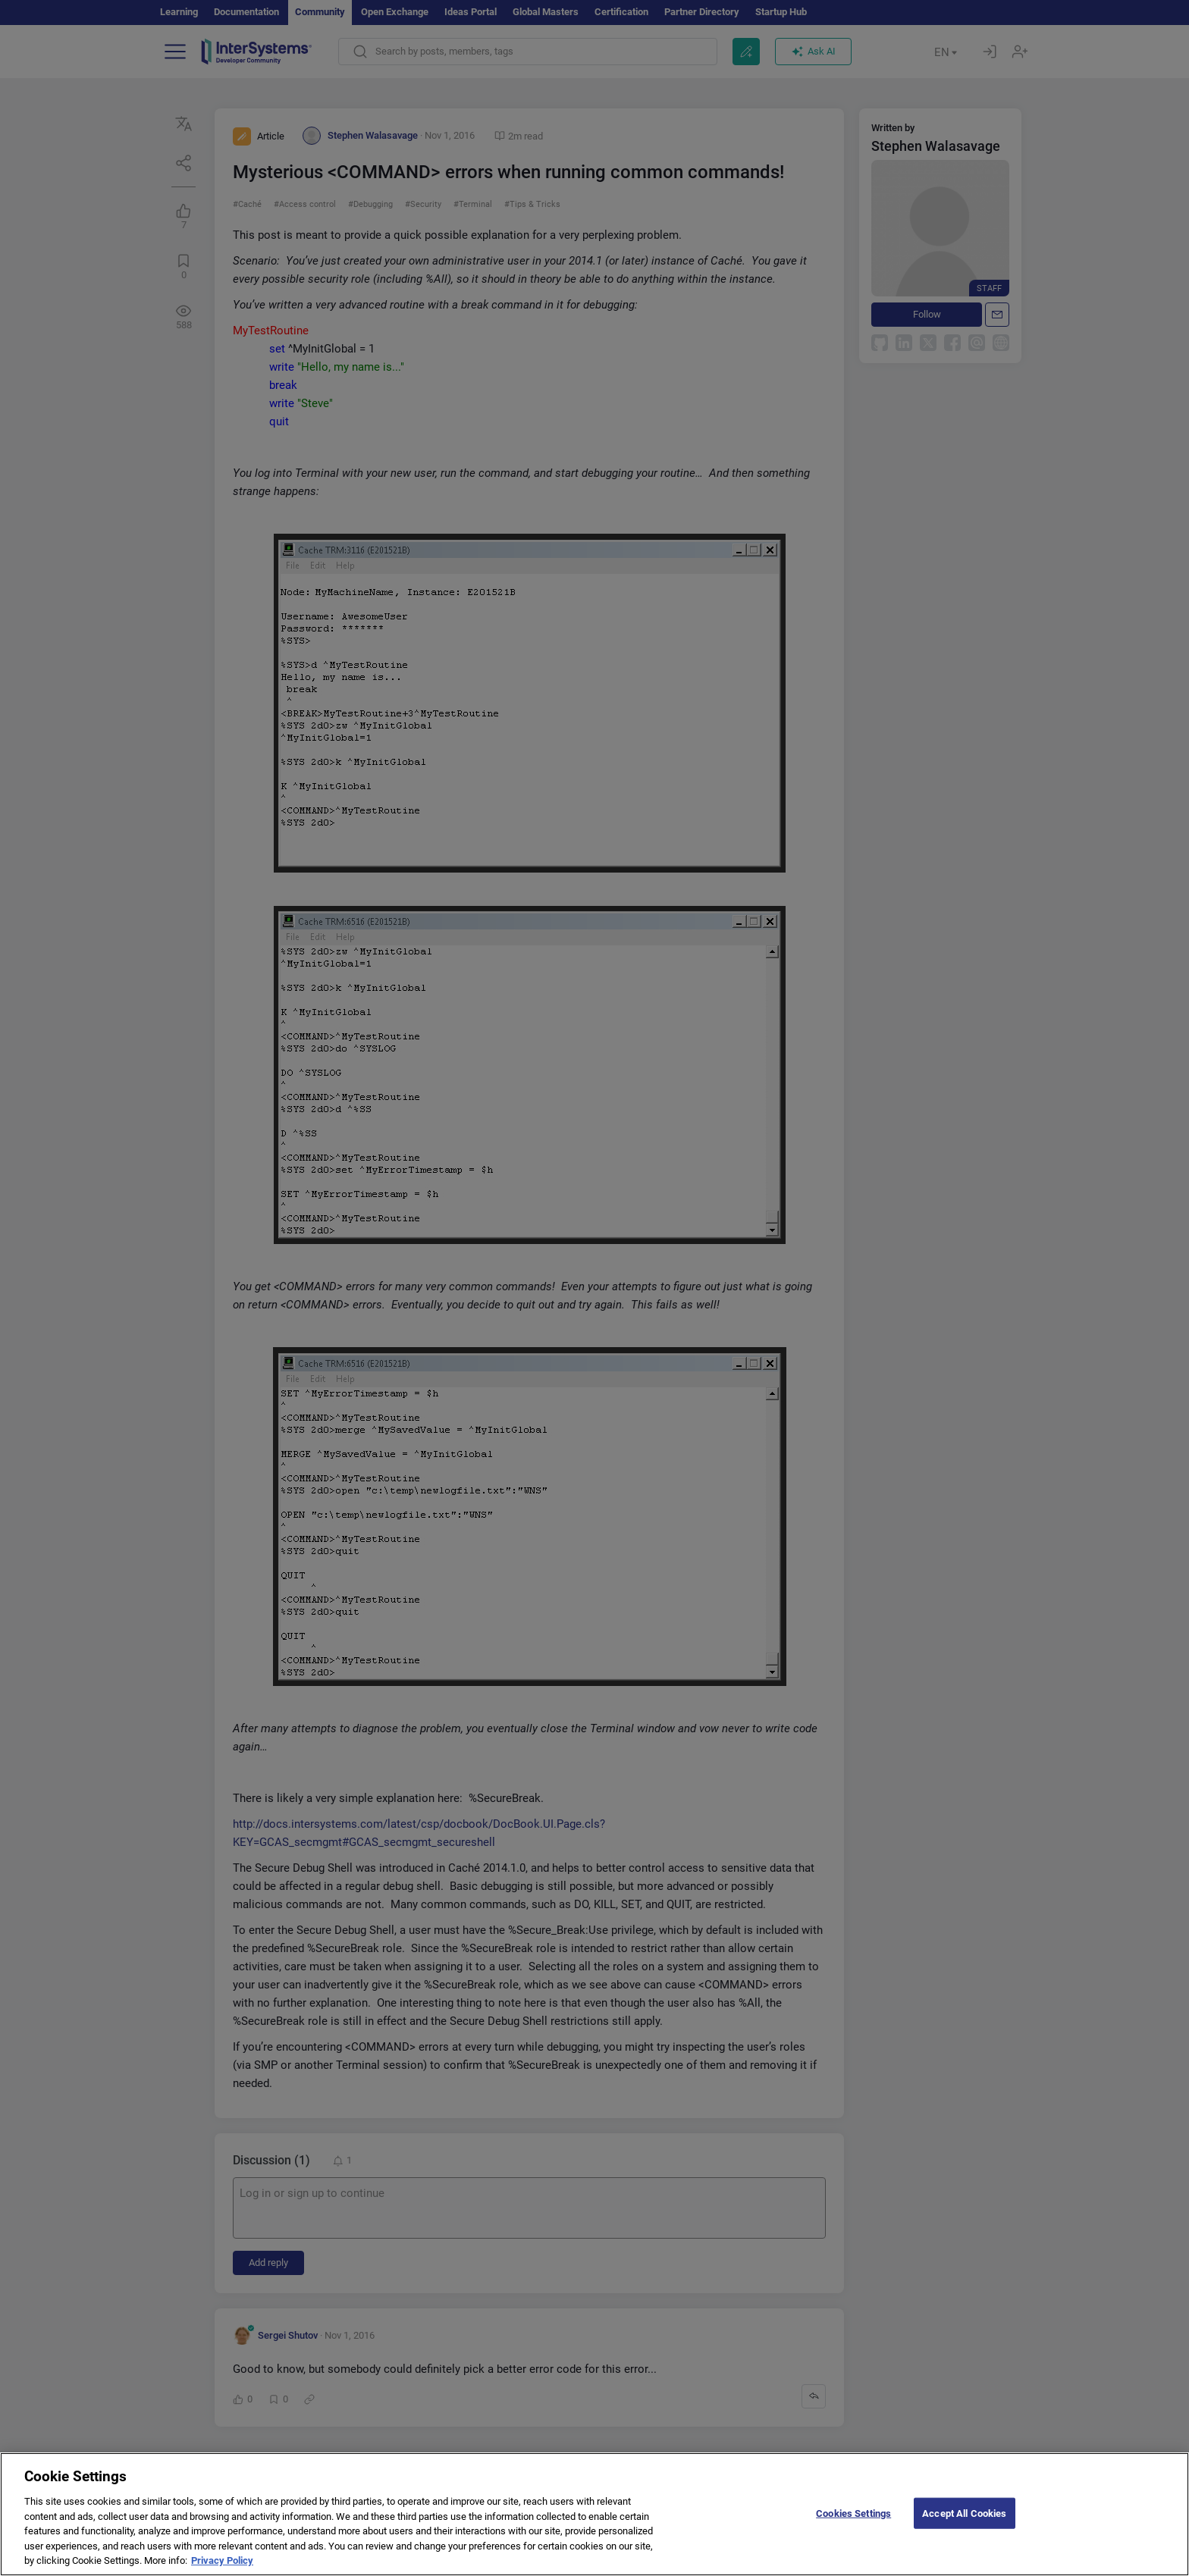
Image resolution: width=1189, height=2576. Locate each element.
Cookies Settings (853, 2512)
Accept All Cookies (964, 2512)
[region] (594, 2514)
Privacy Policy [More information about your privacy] (222, 2560)
